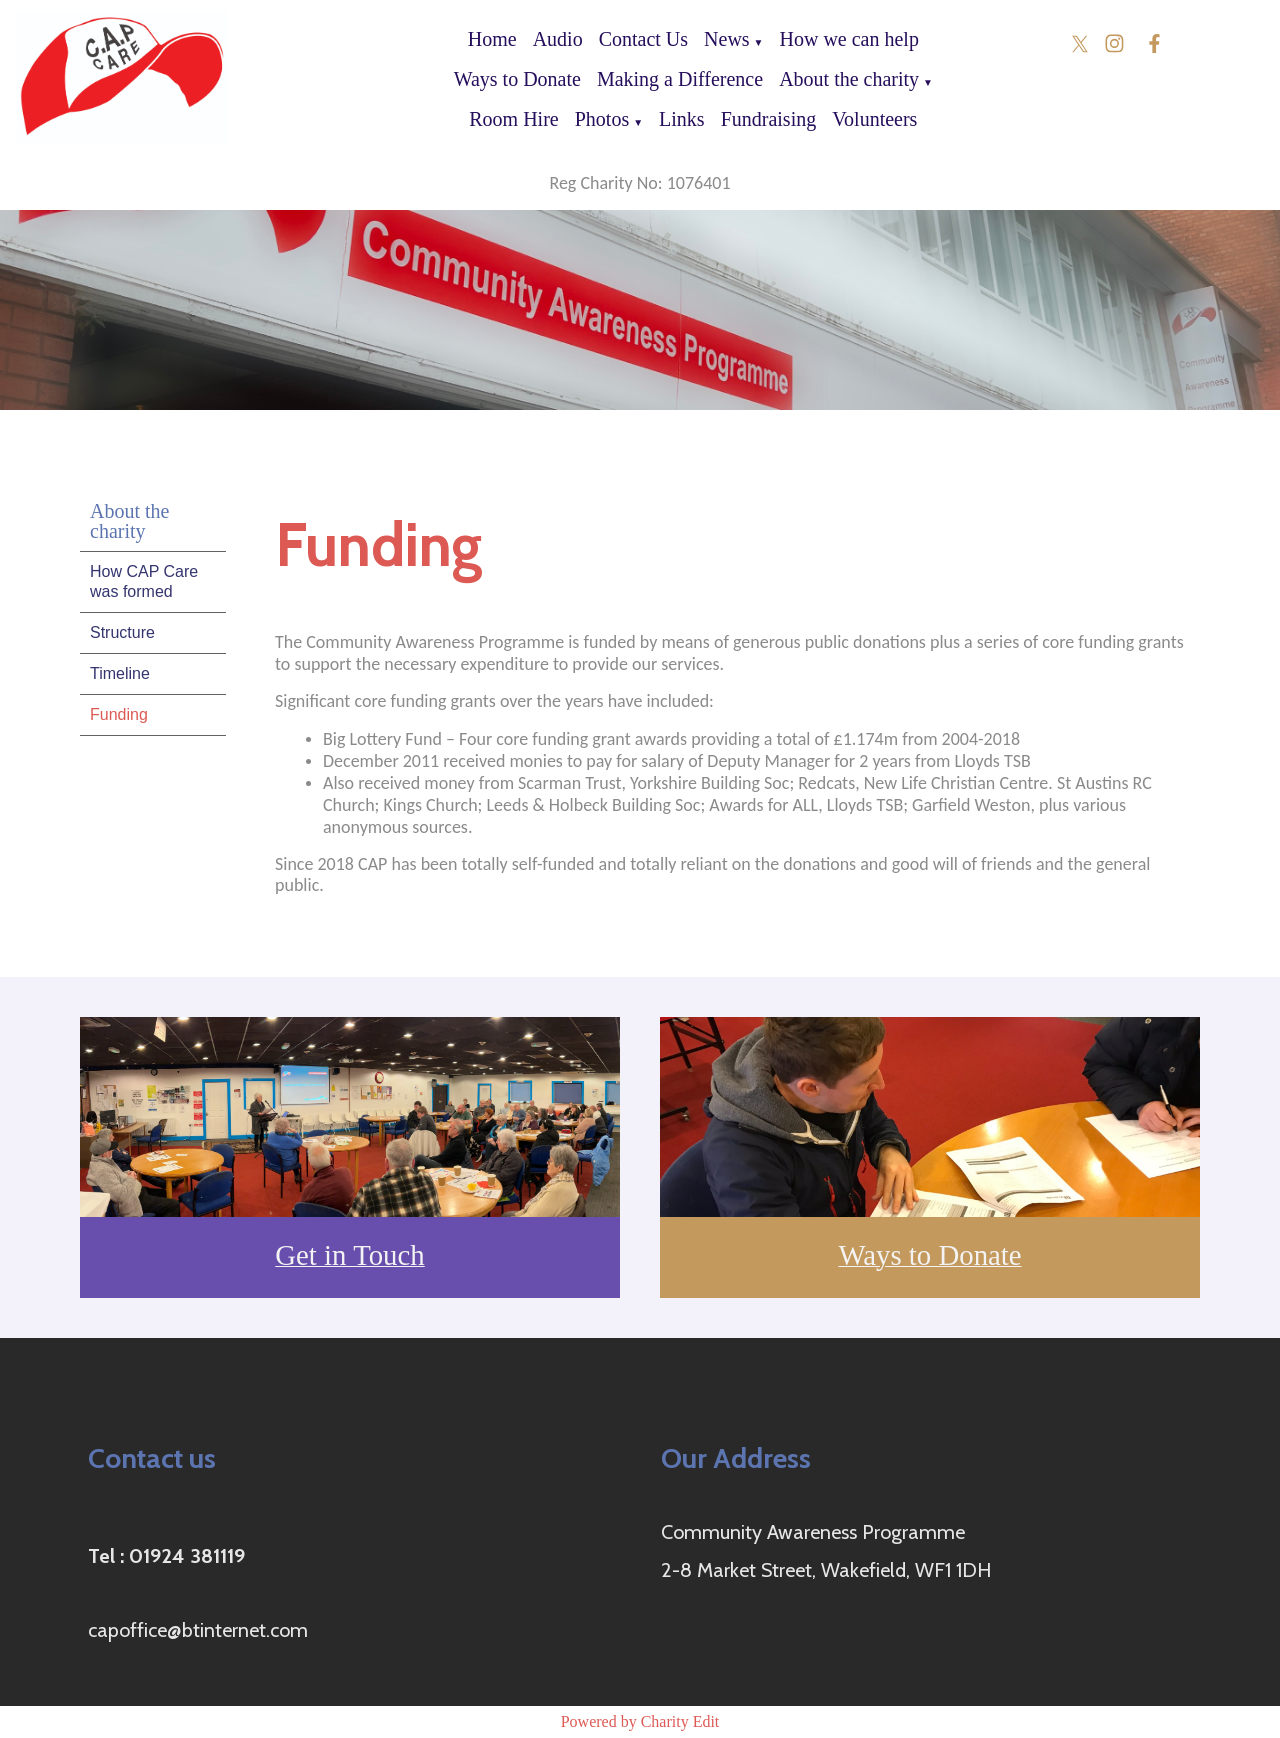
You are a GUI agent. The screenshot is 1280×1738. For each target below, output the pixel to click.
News (727, 39)
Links (682, 119)
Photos (602, 119)
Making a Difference (680, 79)
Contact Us (643, 39)
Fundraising (769, 119)
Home (492, 39)
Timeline (120, 673)
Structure (122, 632)
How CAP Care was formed (144, 581)
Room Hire (513, 119)
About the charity (849, 79)
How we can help (849, 39)
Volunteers (874, 119)
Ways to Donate (517, 79)
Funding (119, 714)
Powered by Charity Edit (640, 1721)
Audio (558, 39)
